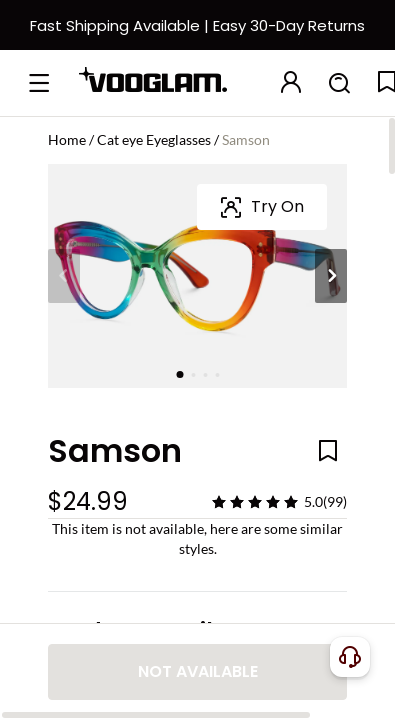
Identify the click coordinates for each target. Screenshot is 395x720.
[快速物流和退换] (197, 37)
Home (67, 139)
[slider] (255, 502)
